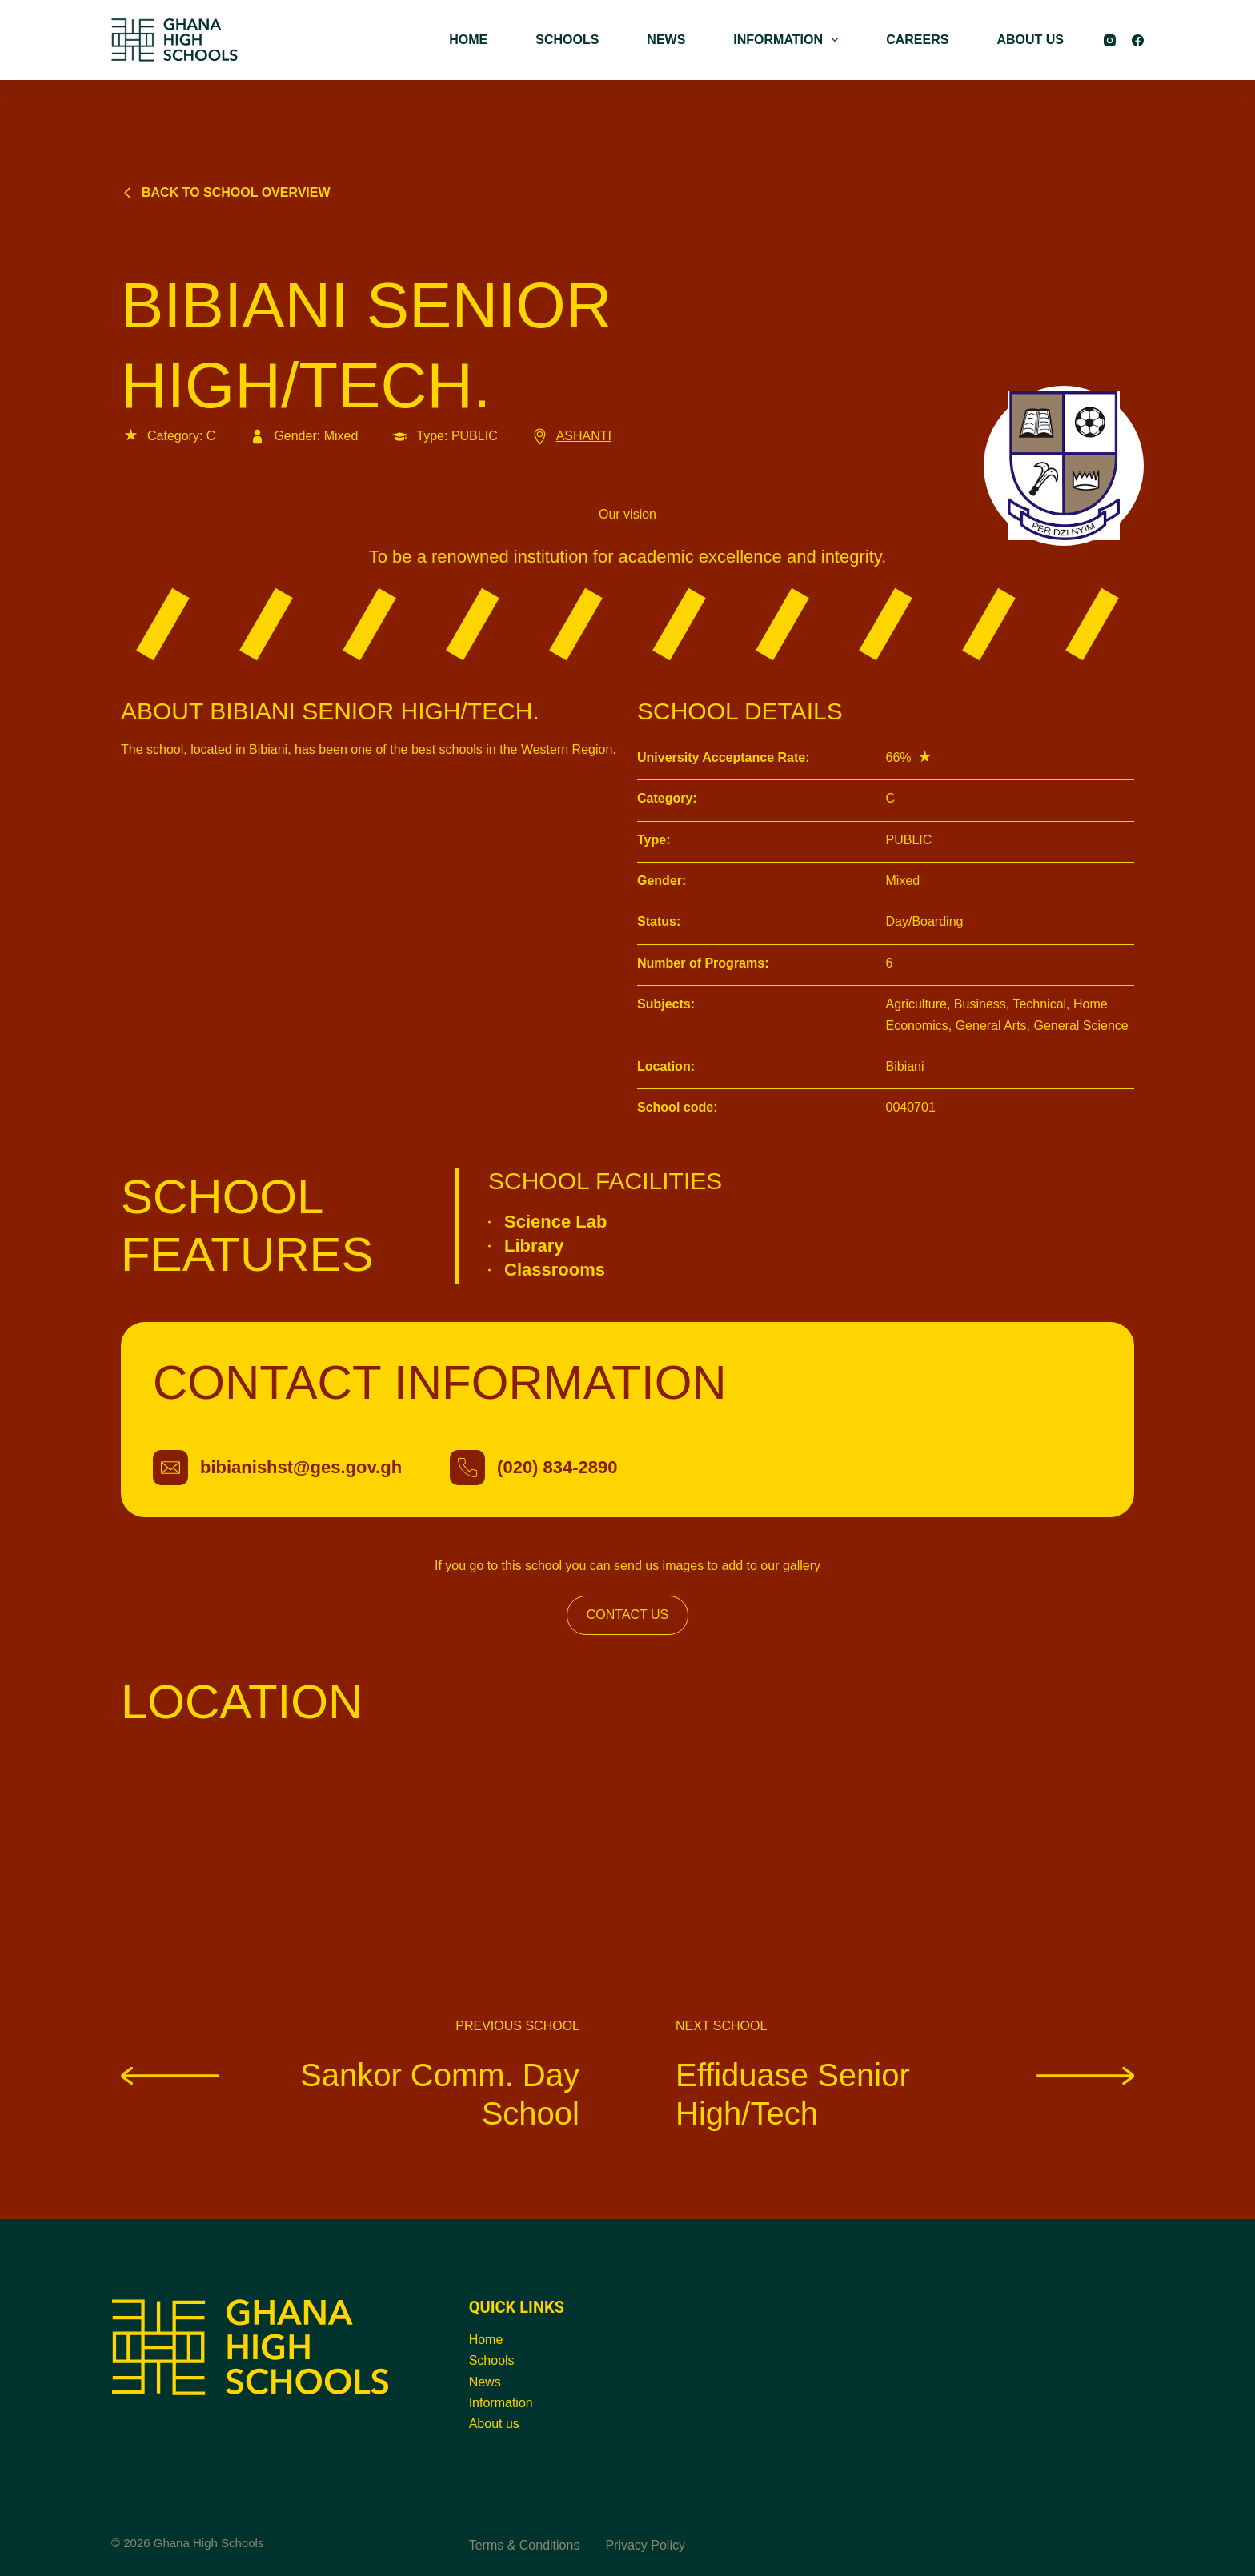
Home (486, 2339)
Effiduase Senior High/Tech (905, 2093)
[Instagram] (1110, 40)
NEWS (666, 39)
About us (494, 2423)
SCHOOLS (567, 39)
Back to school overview (226, 192)
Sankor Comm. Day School (350, 2093)
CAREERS (917, 39)
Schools (492, 2360)
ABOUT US (1030, 39)
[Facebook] (1138, 40)
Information (501, 2403)
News (485, 2382)
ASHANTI (570, 436)
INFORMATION (788, 40)
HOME (468, 39)
